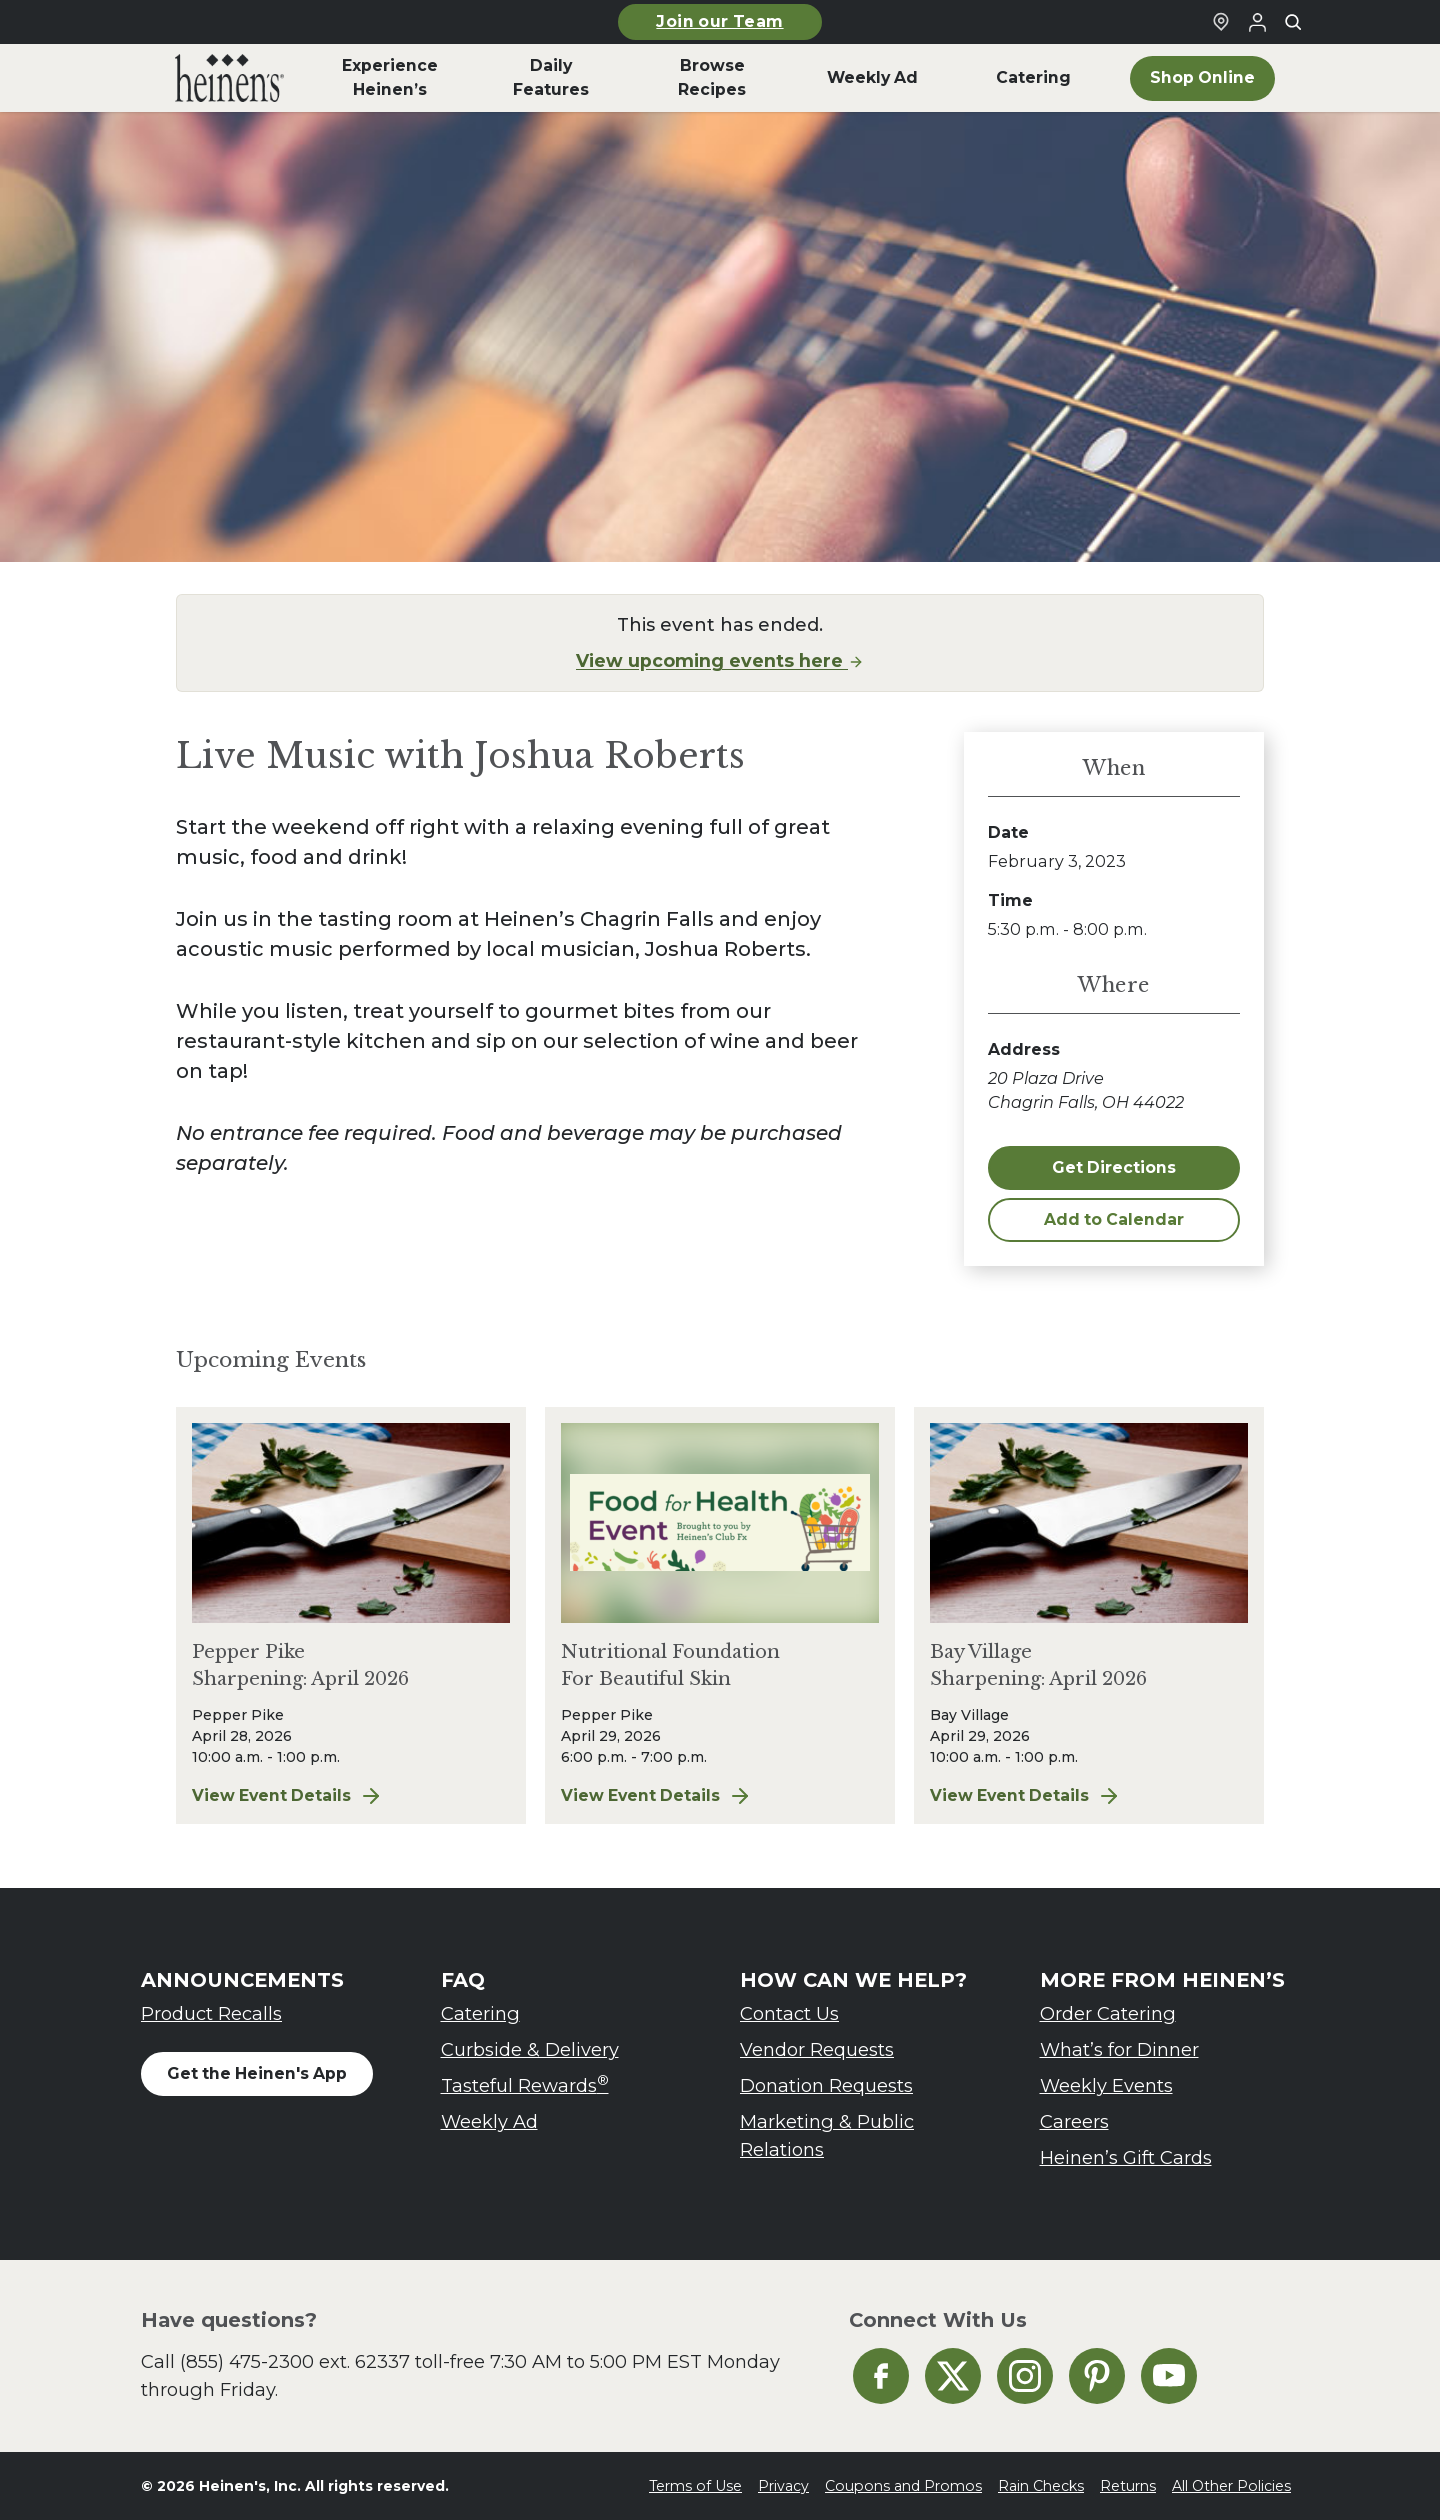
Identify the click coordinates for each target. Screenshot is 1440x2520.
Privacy (783, 2486)
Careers (1074, 2121)
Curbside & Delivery (530, 2049)
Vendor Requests (817, 2049)
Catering (480, 2013)
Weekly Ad (489, 2121)
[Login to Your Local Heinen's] (1257, 22)
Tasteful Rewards (525, 2084)
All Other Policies (1231, 2486)
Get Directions (1114, 1167)
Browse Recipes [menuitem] (712, 77)
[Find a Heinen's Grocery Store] (1221, 22)
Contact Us (789, 2013)
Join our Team (719, 21)
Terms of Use (695, 2486)
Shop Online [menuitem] (1202, 77)
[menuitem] (229, 78)
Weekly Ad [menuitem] (872, 77)
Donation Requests (826, 2085)
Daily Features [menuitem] (551, 77)
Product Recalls (211, 2013)
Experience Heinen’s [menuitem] (390, 77)
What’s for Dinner (1119, 2049)
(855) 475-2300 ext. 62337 (295, 2361)
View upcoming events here (720, 660)
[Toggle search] (1293, 22)
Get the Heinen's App (257, 2073)
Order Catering (1108, 2013)
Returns (1128, 2486)
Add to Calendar (1114, 1219)
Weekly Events (1106, 2085)
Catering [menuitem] (1033, 77)
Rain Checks (1041, 2486)
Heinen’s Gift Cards (1126, 2157)
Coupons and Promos (903, 2486)
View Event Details (351, 1796)
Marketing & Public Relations (827, 2135)
